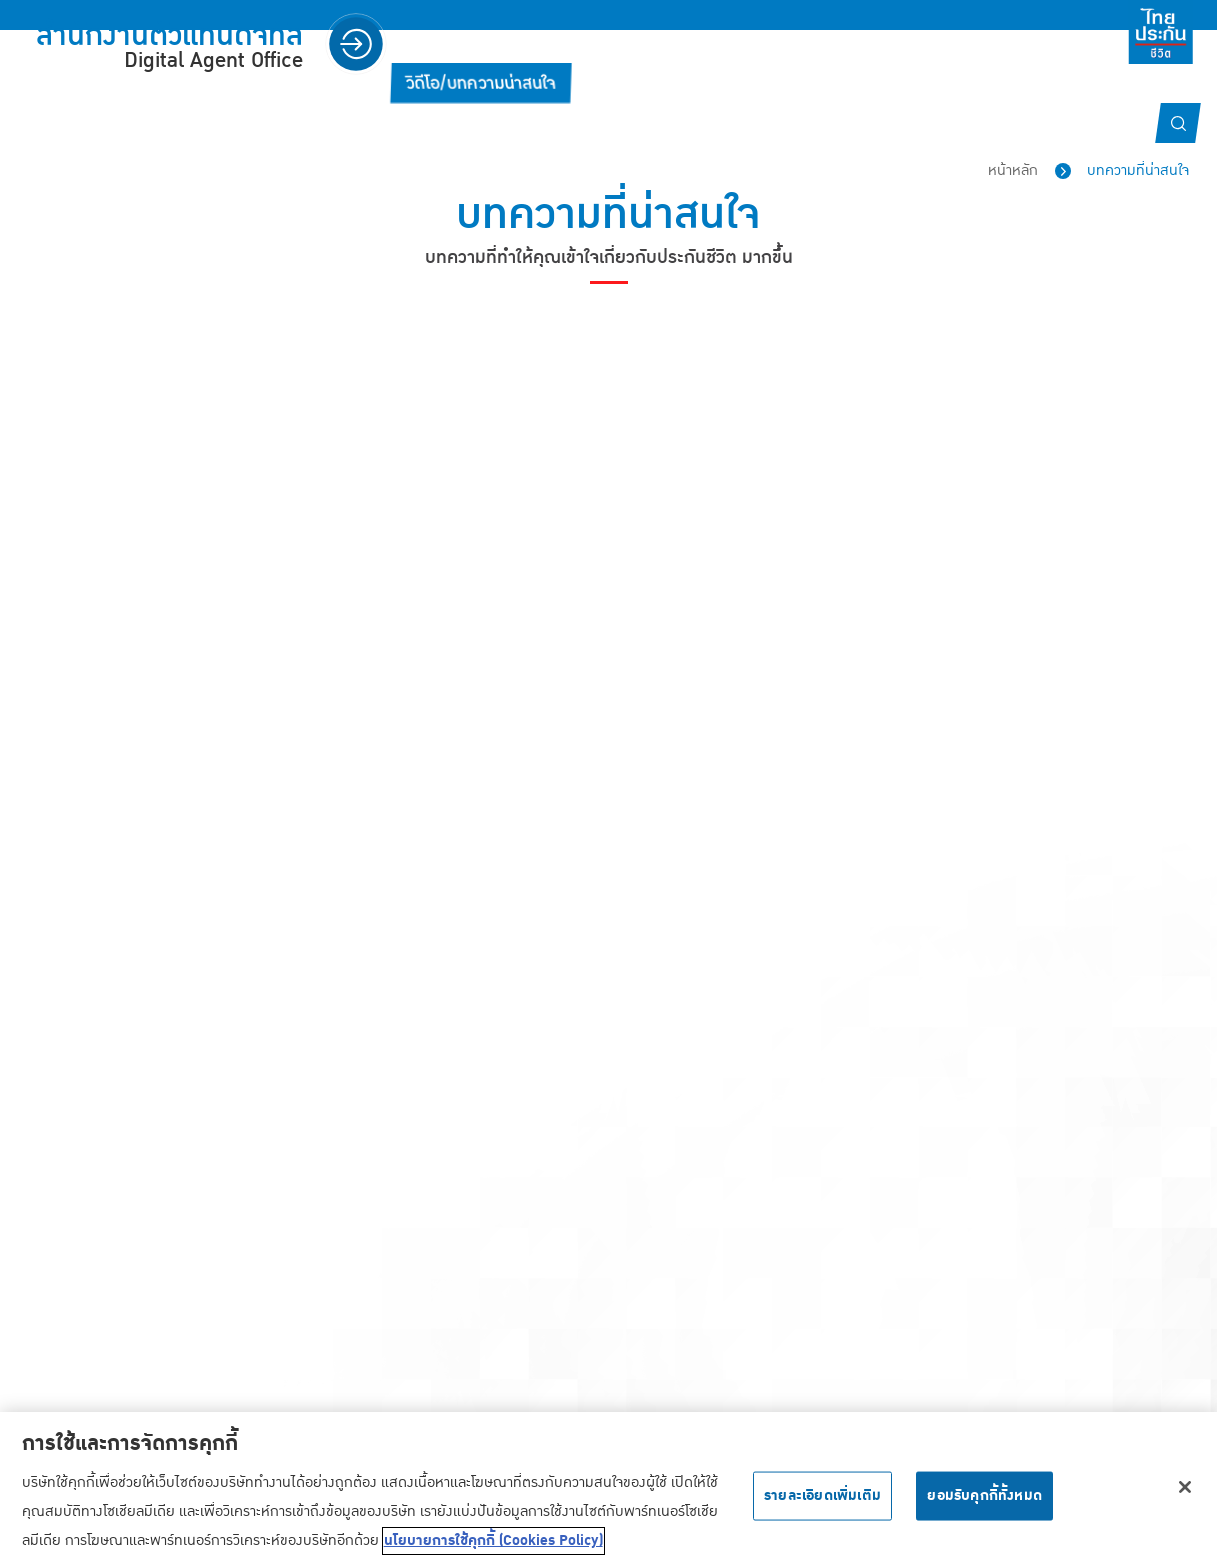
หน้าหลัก (1013, 170)
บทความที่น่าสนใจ (1138, 170)
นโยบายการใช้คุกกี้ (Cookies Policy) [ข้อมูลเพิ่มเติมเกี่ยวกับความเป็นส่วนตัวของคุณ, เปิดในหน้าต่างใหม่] (493, 1552)
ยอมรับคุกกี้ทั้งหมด (984, 1506)
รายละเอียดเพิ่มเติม (822, 1506)
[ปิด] (1185, 1498)
